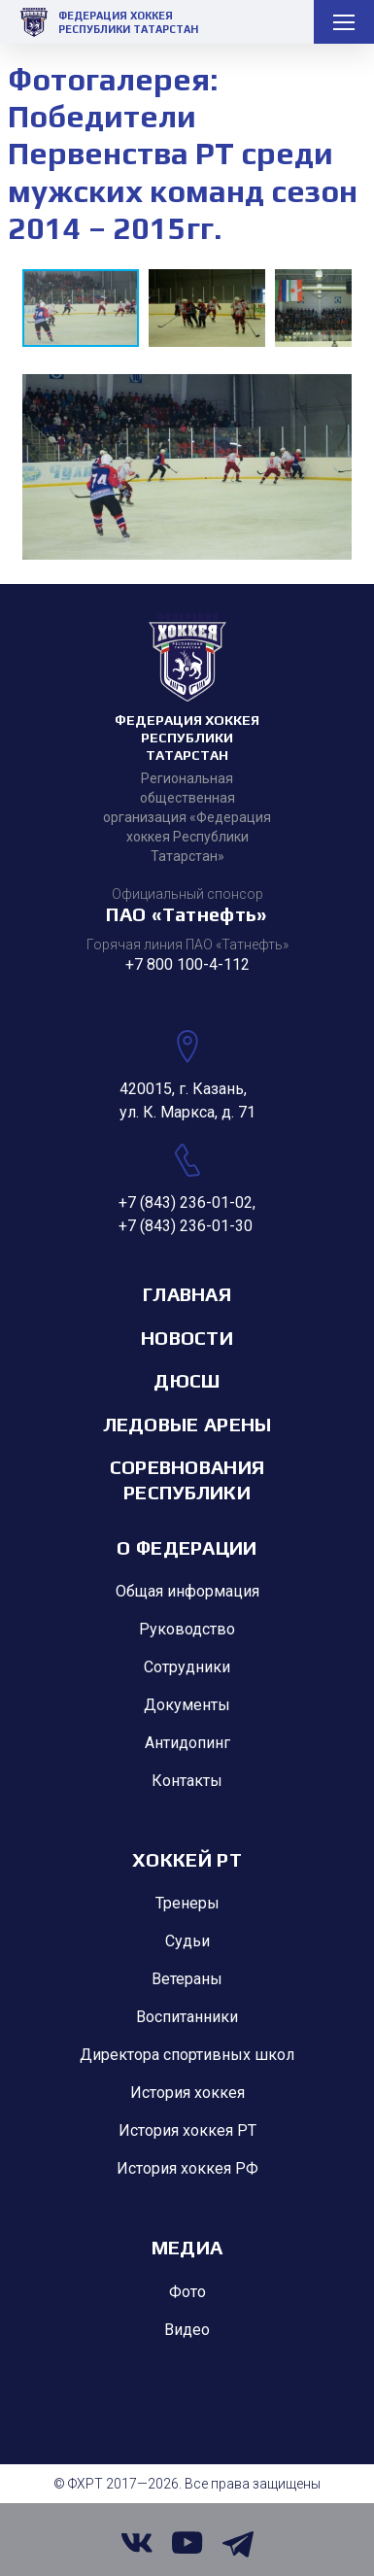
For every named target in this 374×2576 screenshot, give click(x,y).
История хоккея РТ (187, 2130)
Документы (187, 1705)
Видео (187, 2329)
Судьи (187, 1941)
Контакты (187, 1780)
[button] (212, 308)
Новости (187, 1337)
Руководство (187, 1629)
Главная (187, 1294)
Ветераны (187, 1979)
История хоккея (187, 2092)
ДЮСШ (186, 1380)
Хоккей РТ (187, 1859)
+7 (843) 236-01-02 (186, 1202)
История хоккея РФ (187, 2168)
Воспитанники (187, 2017)
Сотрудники (187, 1667)
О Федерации (186, 1547)
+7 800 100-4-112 (187, 964)
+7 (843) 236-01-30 (186, 1226)
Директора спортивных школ (187, 2054)
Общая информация (187, 1591)
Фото (187, 2292)
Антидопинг (187, 1743)
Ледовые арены (187, 1424)
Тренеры (187, 1903)
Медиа (187, 2247)
